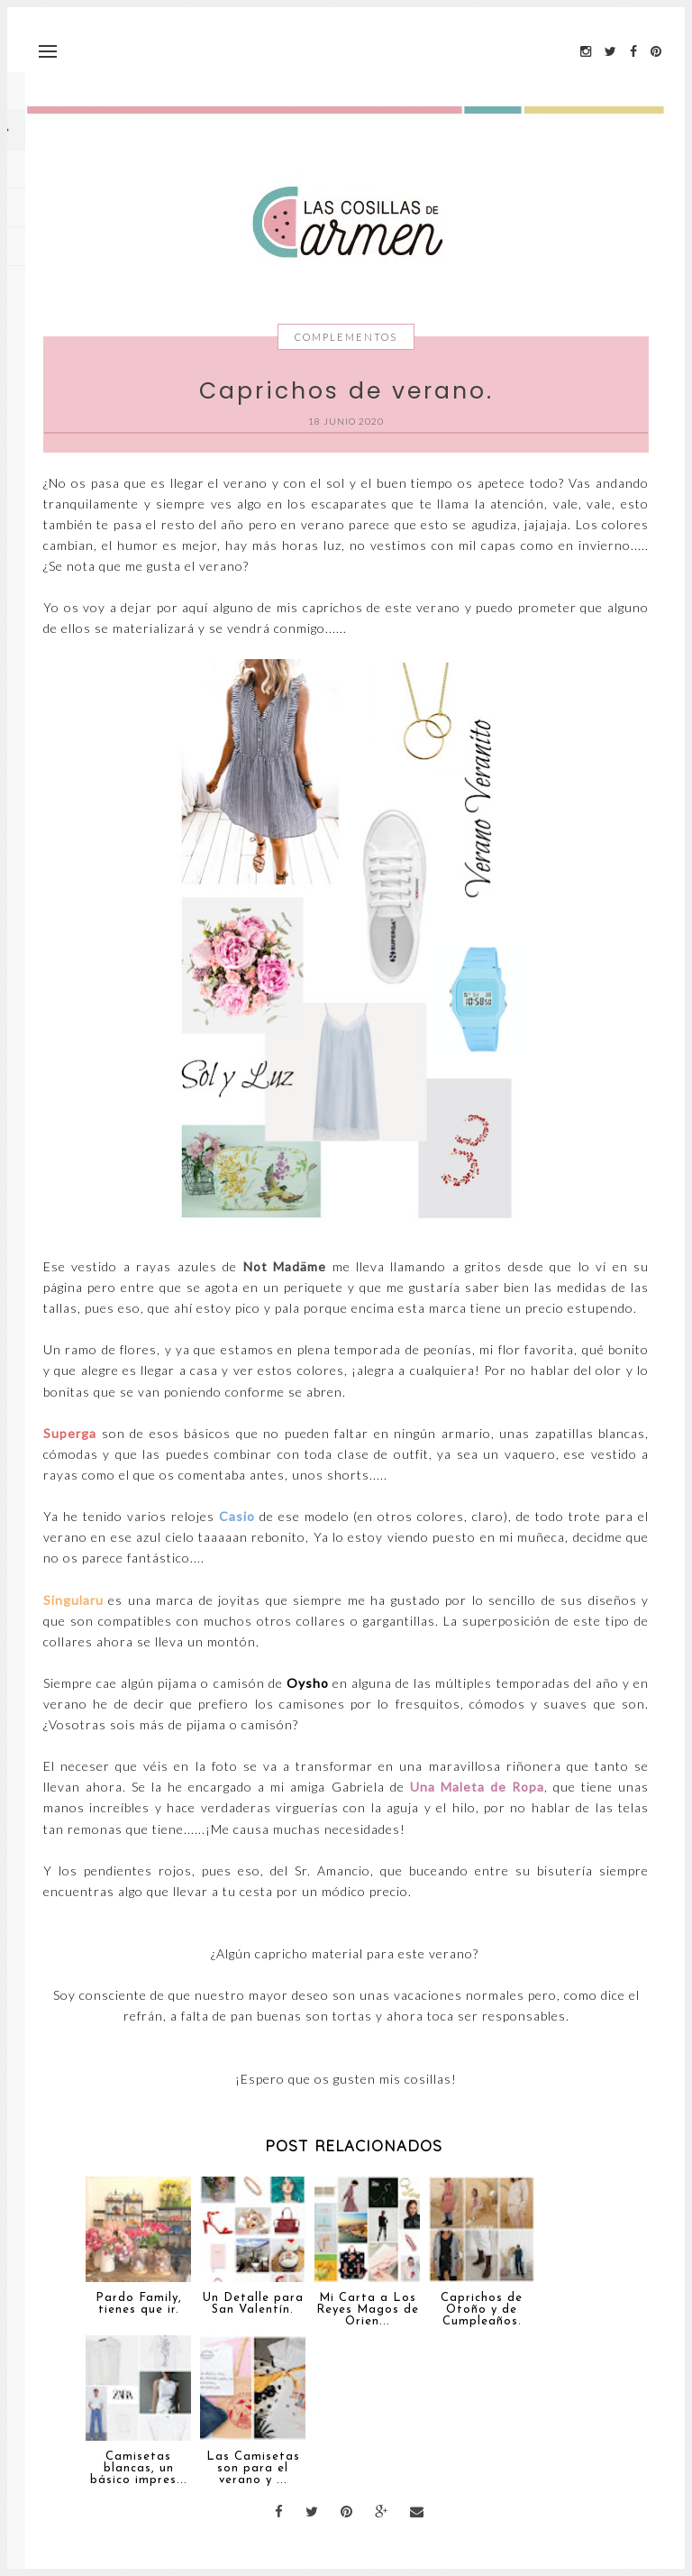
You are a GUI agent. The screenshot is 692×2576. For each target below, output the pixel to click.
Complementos (346, 337)
